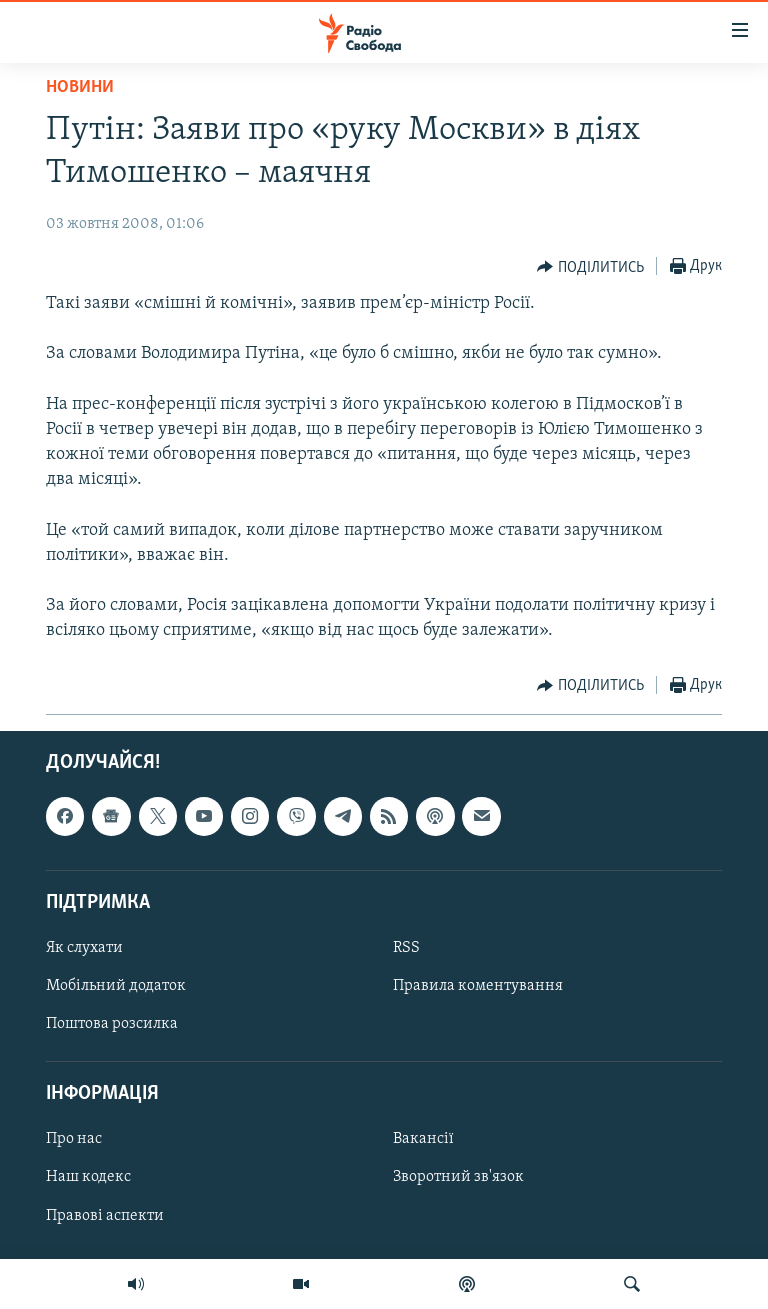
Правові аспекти (105, 1215)
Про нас (74, 1139)
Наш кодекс (88, 1177)
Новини (80, 87)
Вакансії (423, 1139)
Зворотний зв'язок (458, 1177)
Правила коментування (478, 986)
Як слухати (84, 948)
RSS (406, 948)
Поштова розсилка (112, 1024)
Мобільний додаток (116, 986)
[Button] (590, 267)
